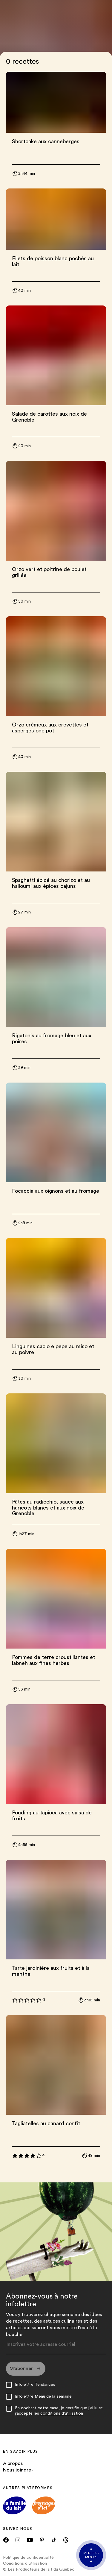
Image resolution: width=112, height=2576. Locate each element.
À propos (13, 2464)
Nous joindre (18, 2470)
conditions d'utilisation (61, 2414)
